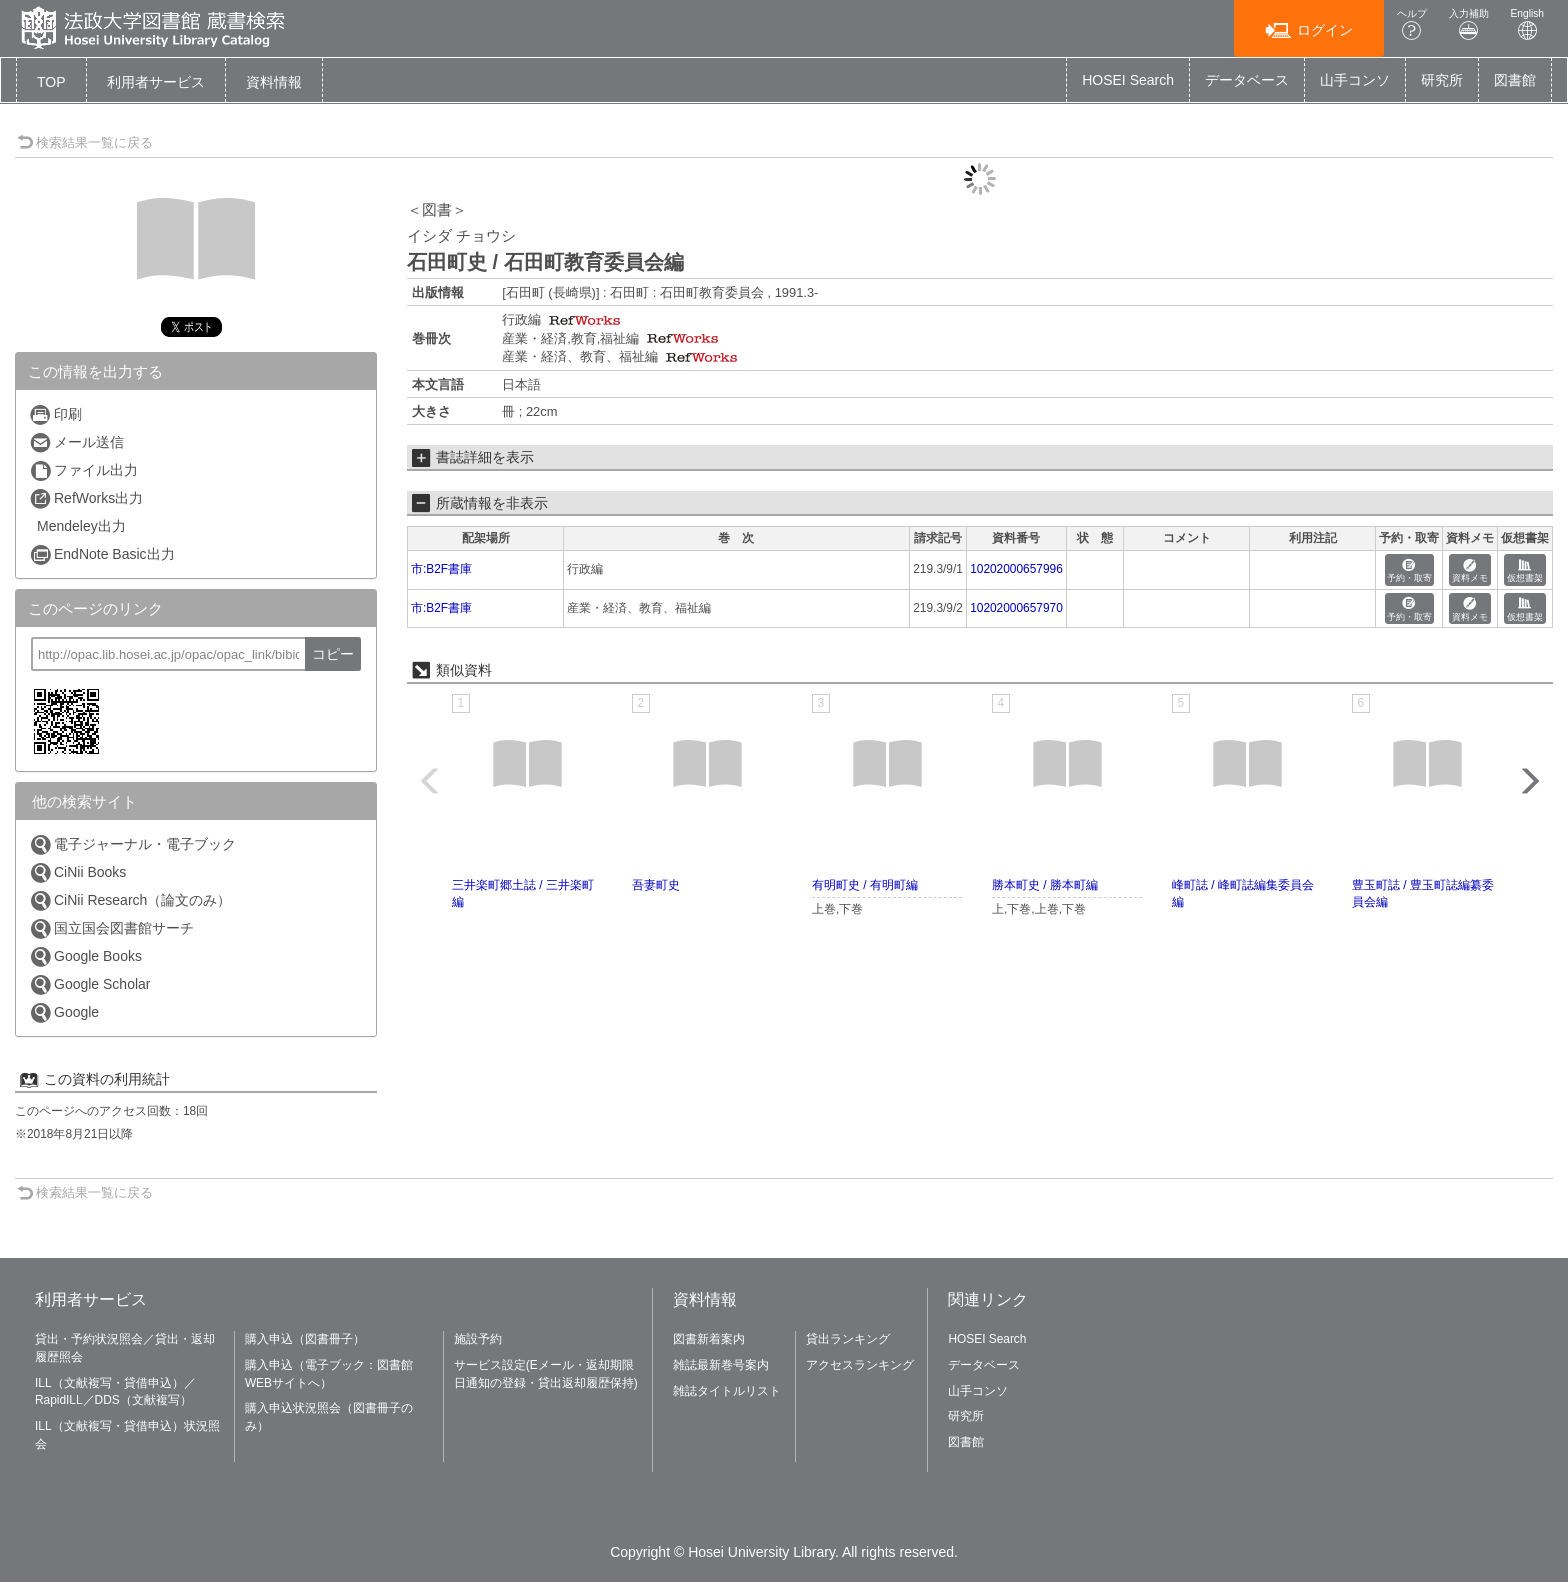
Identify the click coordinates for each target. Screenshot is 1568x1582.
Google (64, 1012)
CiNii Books (77, 872)
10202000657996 (1016, 569)
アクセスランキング (860, 1365)
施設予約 (478, 1339)
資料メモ (1470, 571)
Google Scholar (90, 984)
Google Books (85, 956)
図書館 (1515, 80)
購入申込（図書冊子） (305, 1339)
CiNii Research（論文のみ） (130, 900)
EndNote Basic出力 (102, 554)
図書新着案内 (709, 1339)
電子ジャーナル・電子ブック (132, 844)
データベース (1247, 80)
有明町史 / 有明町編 (865, 885)
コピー (333, 654)
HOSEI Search (1128, 80)
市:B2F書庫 (441, 569)
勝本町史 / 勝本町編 (1045, 885)
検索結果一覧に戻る (85, 142)
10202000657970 (1016, 608)
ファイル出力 (83, 470)
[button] (156, 82)
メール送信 (76, 442)
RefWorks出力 (86, 498)
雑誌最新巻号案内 (721, 1365)
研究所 (1442, 80)
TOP (51, 82)
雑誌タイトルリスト (727, 1391)
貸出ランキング (848, 1339)
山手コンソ (1355, 80)
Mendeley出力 (81, 526)
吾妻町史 (656, 885)
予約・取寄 (1409, 571)
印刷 (55, 414)
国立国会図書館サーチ (111, 928)
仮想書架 (1525, 571)
